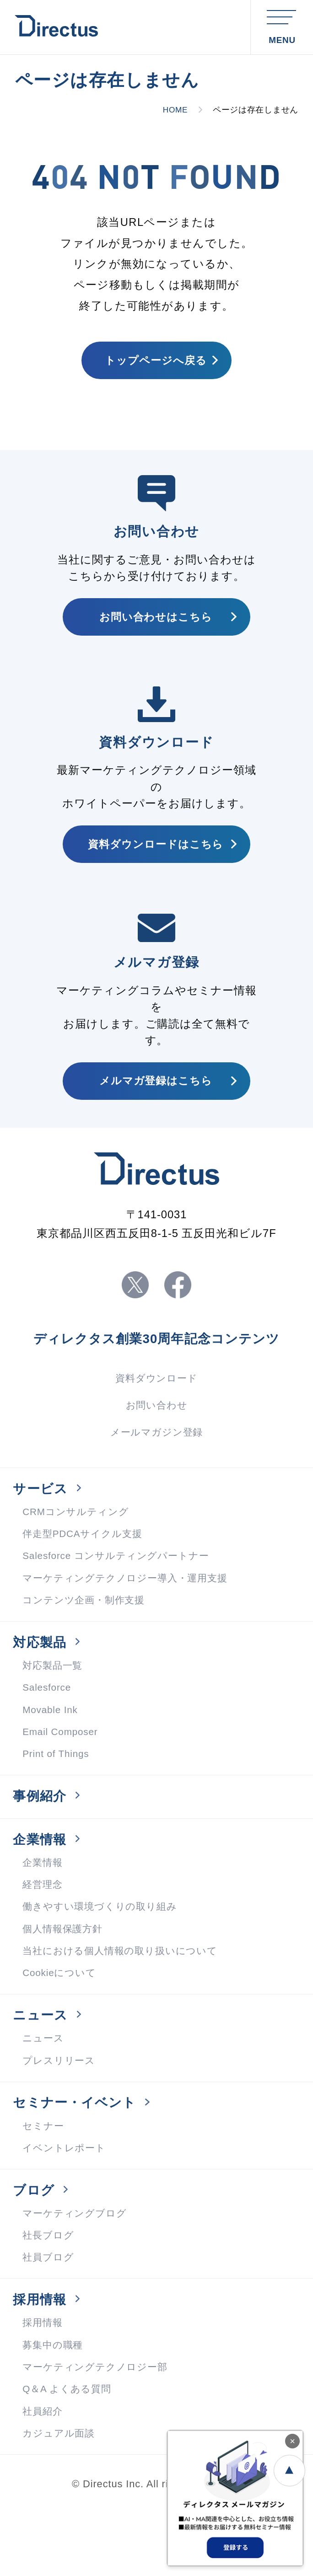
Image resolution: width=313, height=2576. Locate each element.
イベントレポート (65, 2205)
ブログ (35, 2249)
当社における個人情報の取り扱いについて (124, 1998)
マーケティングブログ (76, 2273)
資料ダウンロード (156, 1399)
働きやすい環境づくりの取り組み (103, 1952)
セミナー (44, 2181)
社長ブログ (49, 2296)
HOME (174, 109)
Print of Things (57, 1792)
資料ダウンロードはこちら (156, 854)
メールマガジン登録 (156, 1457)
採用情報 (41, 2363)
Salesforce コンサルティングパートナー (120, 1585)
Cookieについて (61, 2021)
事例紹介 (41, 1836)
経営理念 (43, 1929)
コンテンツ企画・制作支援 (86, 1631)
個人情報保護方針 (64, 1975)
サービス (42, 1515)
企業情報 (41, 1882)
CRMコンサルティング (78, 1540)
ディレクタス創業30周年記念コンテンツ (157, 1359)
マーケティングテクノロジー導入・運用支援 (129, 1608)
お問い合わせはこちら (155, 623)
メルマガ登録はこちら (155, 1095)
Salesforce (48, 1723)
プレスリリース (60, 2113)
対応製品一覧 (53, 1700)
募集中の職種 (54, 2411)
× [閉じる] (292, 2441)
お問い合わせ (156, 1428)
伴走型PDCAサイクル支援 (85, 1563)
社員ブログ (49, 2319)
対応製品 (41, 1676)
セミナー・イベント (77, 2157)
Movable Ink (51, 1746)
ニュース (42, 2065)
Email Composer (62, 1769)
